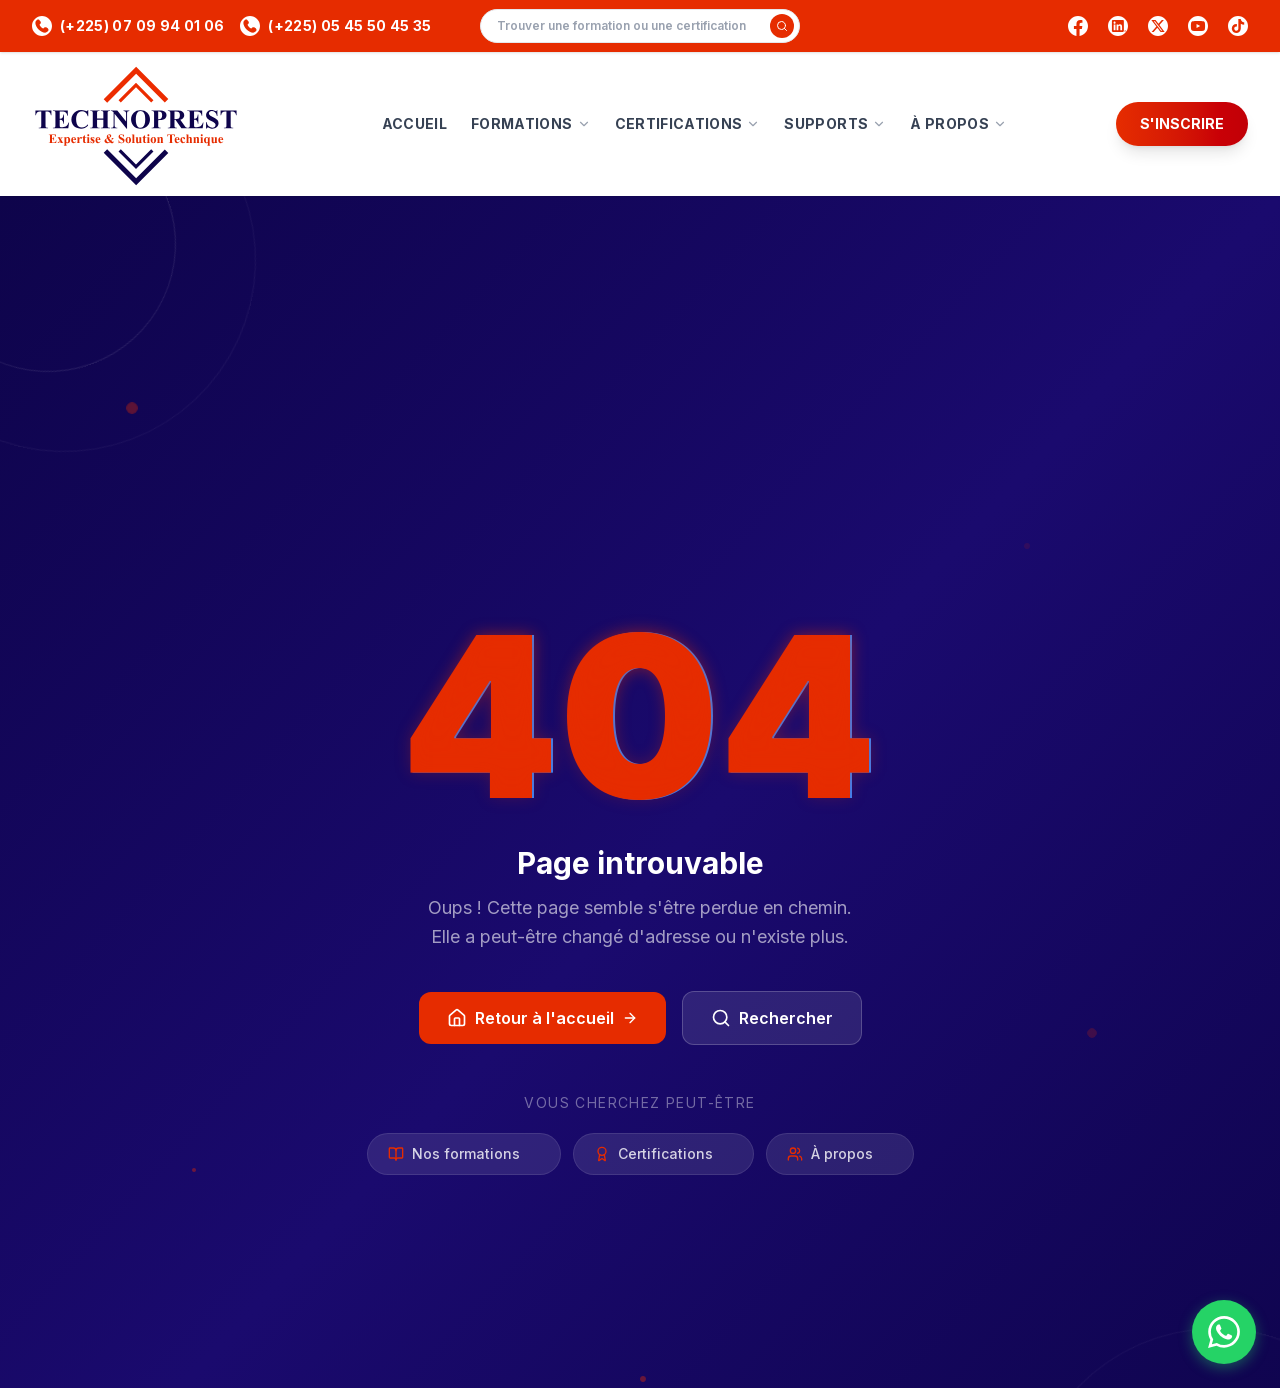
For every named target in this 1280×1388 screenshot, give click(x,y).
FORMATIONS (531, 123)
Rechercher (772, 1018)
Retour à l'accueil (542, 1018)
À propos (840, 1153)
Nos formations (464, 1153)
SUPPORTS (835, 123)
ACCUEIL (414, 123)
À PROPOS (958, 123)
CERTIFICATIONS (688, 123)
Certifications (663, 1153)
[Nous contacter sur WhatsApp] (1224, 1332)
